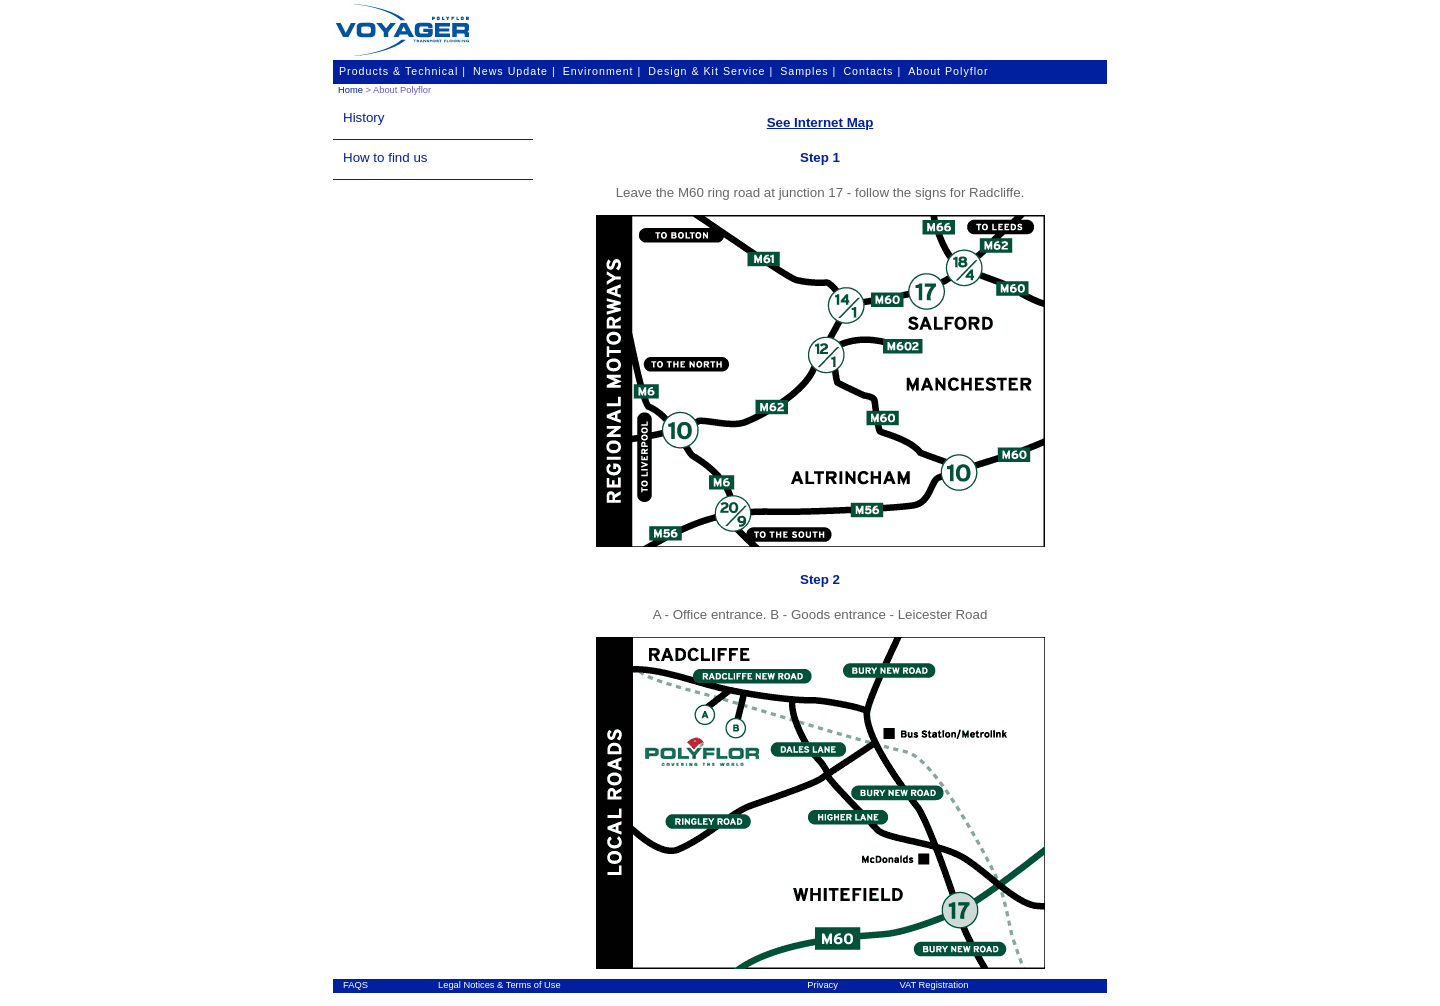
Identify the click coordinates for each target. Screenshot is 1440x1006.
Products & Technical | (402, 71)
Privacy (822, 985)
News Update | (514, 71)
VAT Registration (933, 985)
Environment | (602, 71)
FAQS (355, 985)
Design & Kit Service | (710, 71)
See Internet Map (820, 122)
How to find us (385, 157)
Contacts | (872, 71)
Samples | (808, 71)
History (363, 117)
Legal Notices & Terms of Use (499, 985)
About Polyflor (948, 71)
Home (350, 90)
